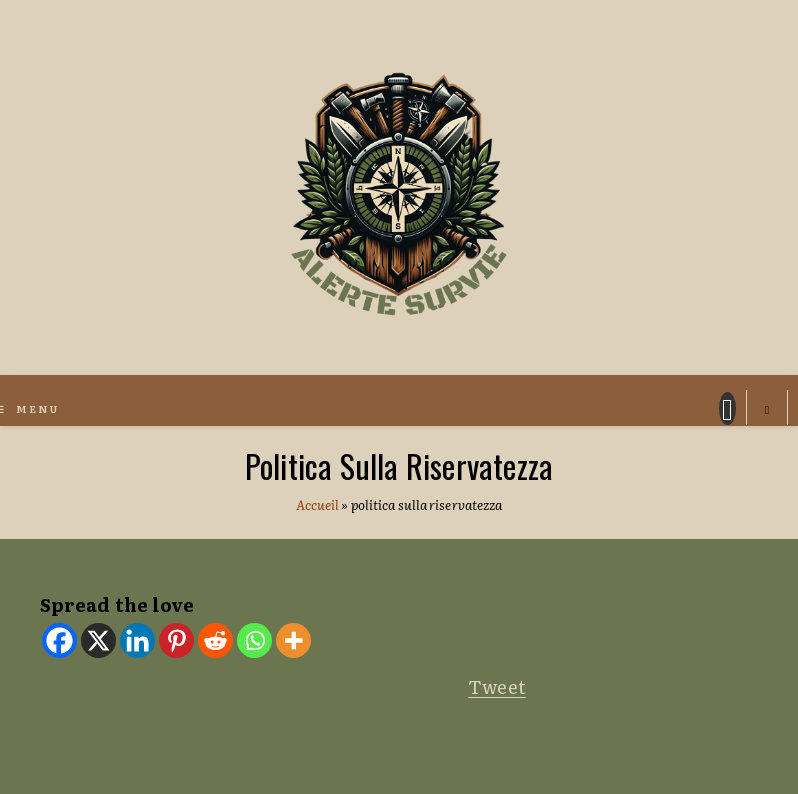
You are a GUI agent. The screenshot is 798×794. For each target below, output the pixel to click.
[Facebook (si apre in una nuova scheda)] (727, 408)
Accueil (318, 504)
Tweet (497, 686)
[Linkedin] (137, 640)
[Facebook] (59, 640)
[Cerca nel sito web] (767, 410)
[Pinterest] (176, 640)
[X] (98, 640)
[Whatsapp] (254, 640)
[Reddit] (215, 640)
